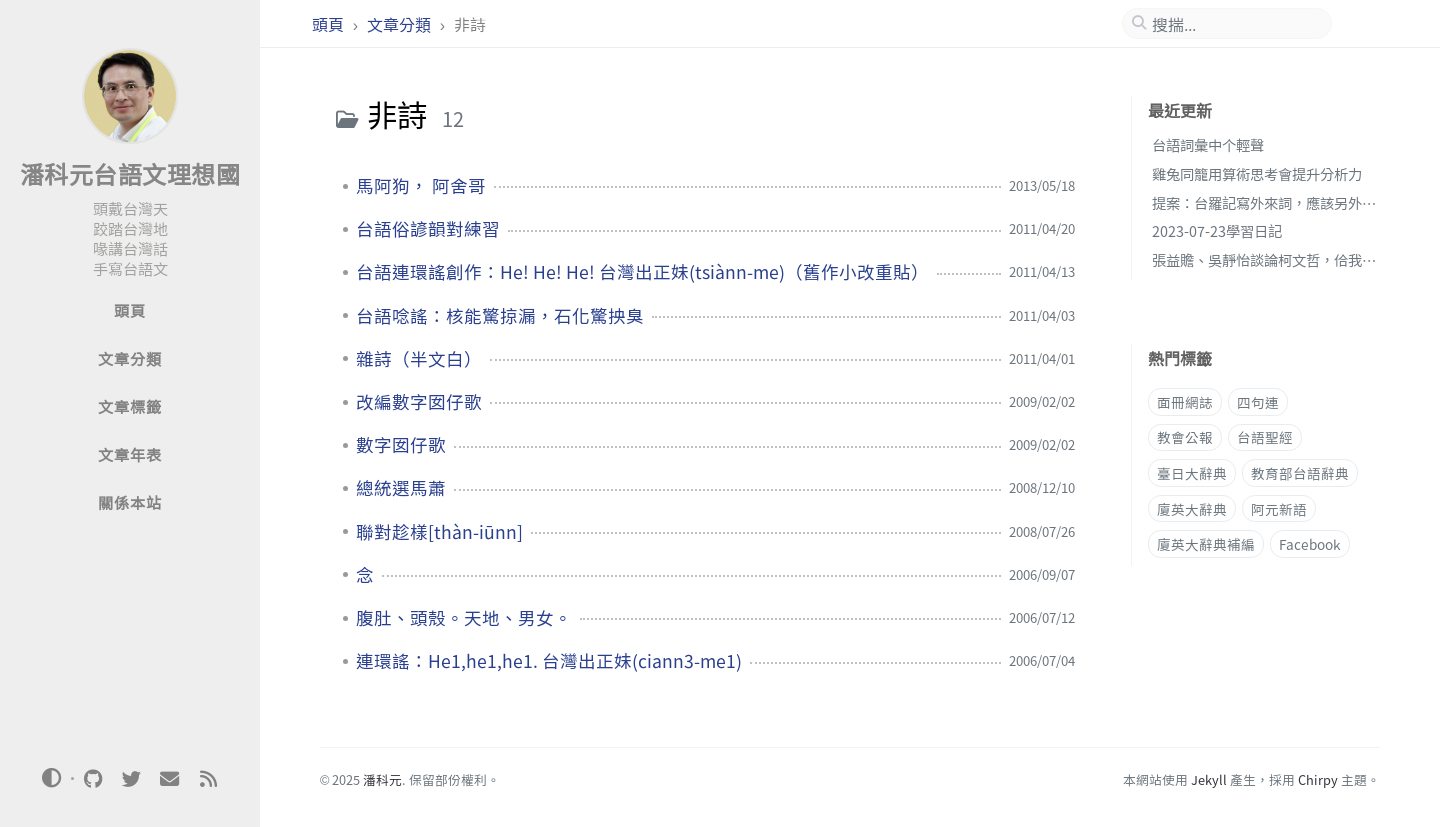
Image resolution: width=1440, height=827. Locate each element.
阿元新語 (1279, 509)
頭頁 (330, 24)
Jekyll (1209, 779)
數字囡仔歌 (401, 445)
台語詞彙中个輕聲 (1208, 144)
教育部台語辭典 (1300, 473)
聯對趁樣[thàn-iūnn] (439, 532)
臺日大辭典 (1192, 473)
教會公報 (1185, 437)
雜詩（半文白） (419, 359)
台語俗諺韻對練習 (428, 229)
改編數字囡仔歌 (419, 402)
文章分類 (401, 24)
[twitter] (131, 779)
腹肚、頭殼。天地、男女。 (464, 618)
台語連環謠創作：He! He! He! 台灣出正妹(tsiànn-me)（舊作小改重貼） (642, 272)
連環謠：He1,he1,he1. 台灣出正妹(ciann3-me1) (549, 661)
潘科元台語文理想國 (130, 173)
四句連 (1258, 402)
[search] (1235, 24)
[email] (170, 779)
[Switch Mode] (52, 778)
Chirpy (1318, 779)
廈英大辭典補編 (1206, 544)
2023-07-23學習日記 (1217, 230)
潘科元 (382, 779)
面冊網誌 (1185, 402)
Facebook (1310, 544)
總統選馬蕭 (401, 488)
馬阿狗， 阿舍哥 (421, 186)
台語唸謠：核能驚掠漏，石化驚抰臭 (500, 316)
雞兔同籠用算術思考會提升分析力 (1257, 173)
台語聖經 (1265, 437)
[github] (93, 779)
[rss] (208, 779)
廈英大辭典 (1192, 509)
